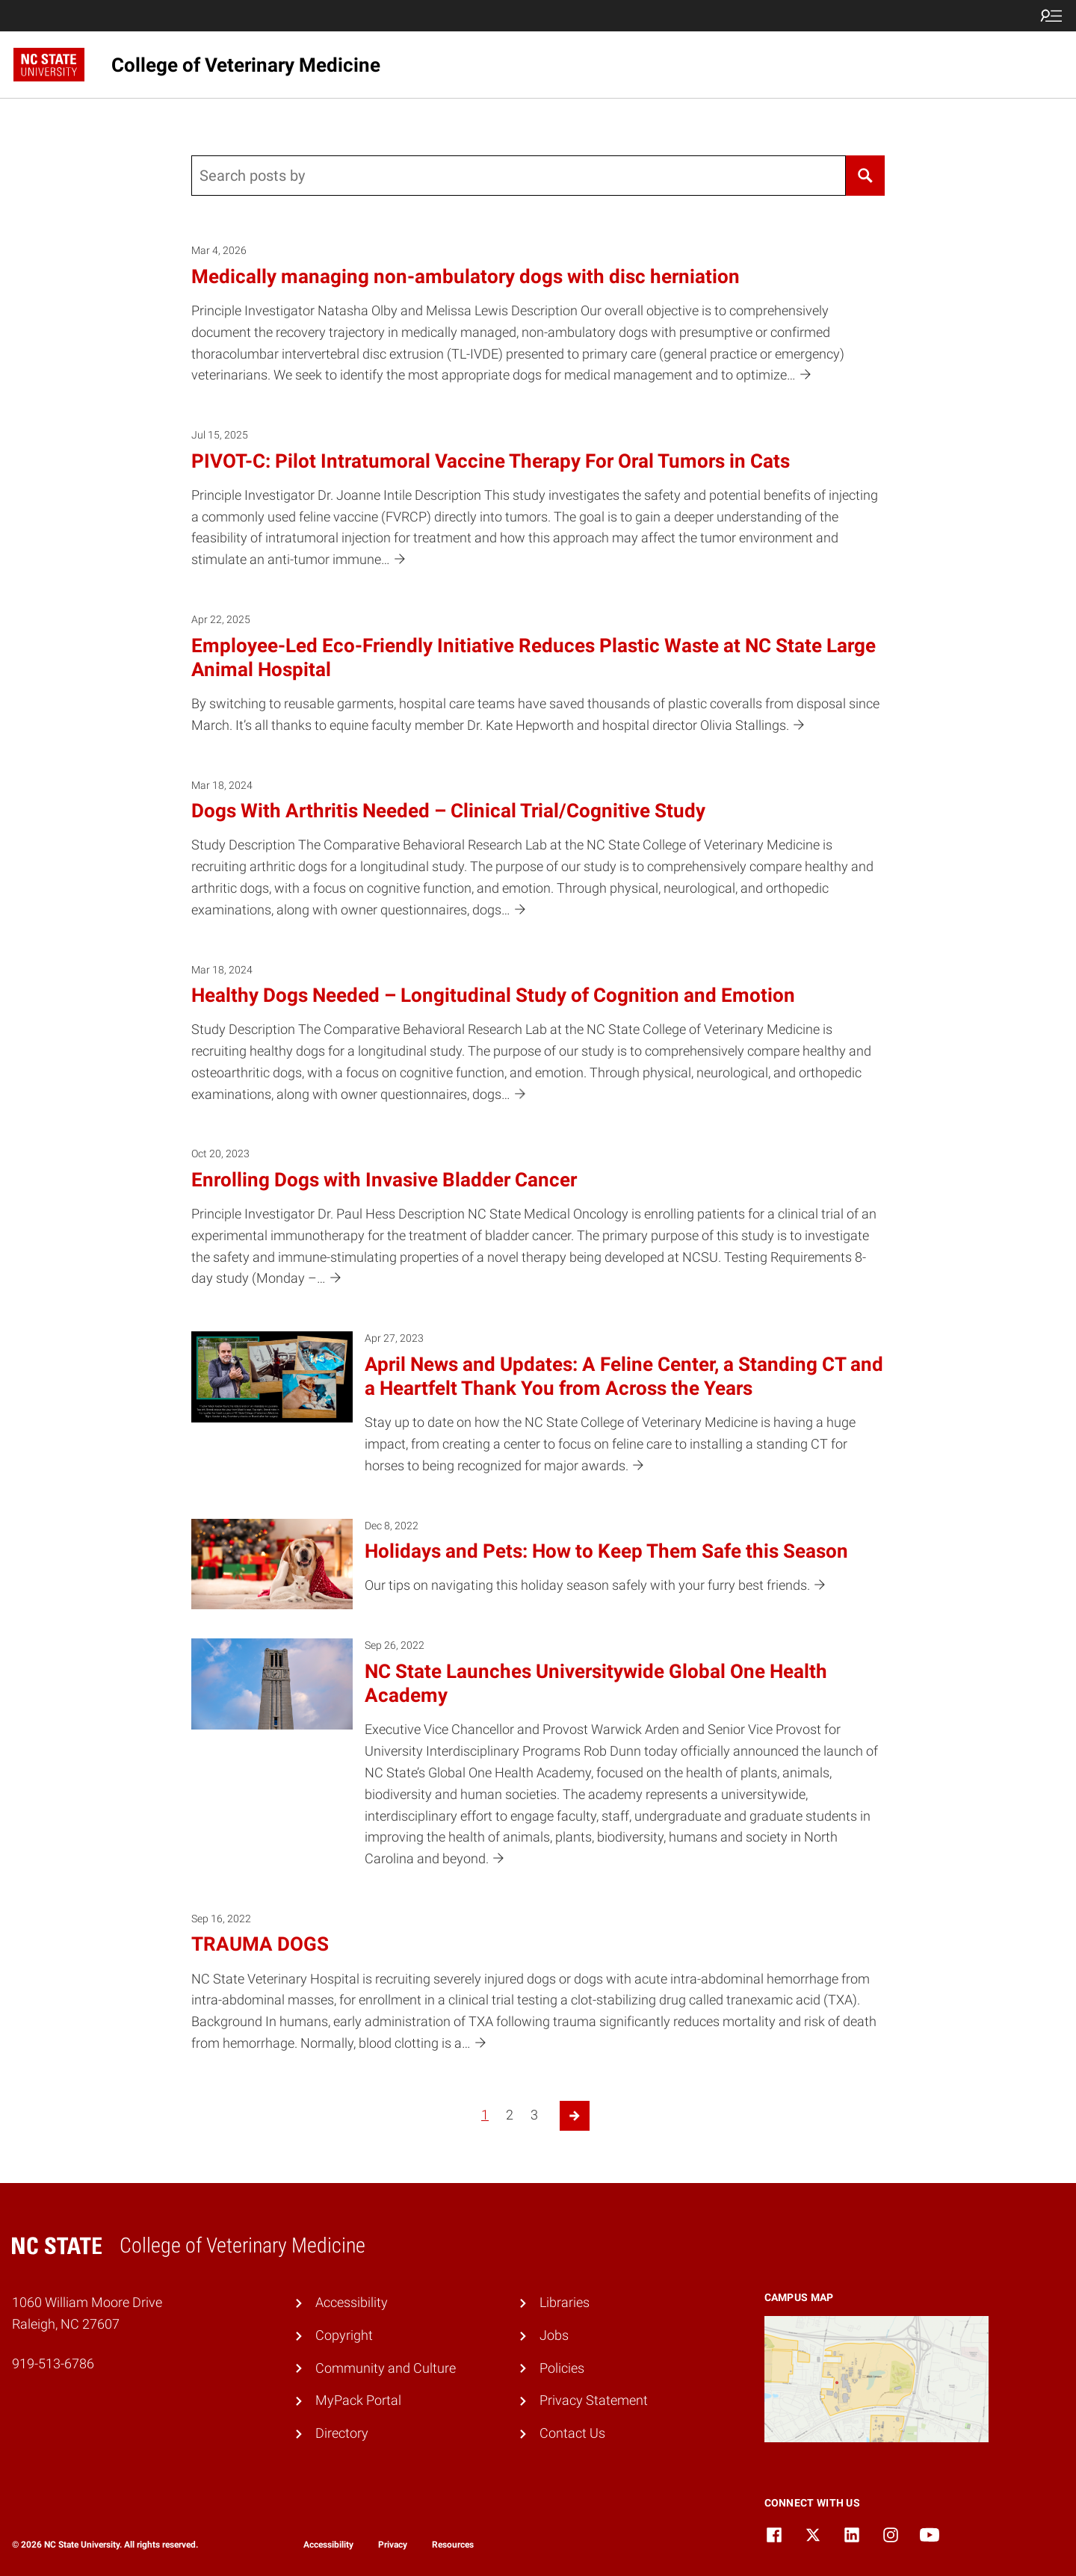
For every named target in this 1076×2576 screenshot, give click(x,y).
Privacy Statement (593, 2400)
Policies (561, 2368)
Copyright (344, 2335)
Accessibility (351, 2302)
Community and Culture (385, 2368)
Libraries (564, 2302)
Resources (453, 2544)
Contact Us (572, 2433)
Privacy (392, 2544)
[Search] (865, 175)
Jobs (554, 2335)
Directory (341, 2433)
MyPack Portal (358, 2400)
